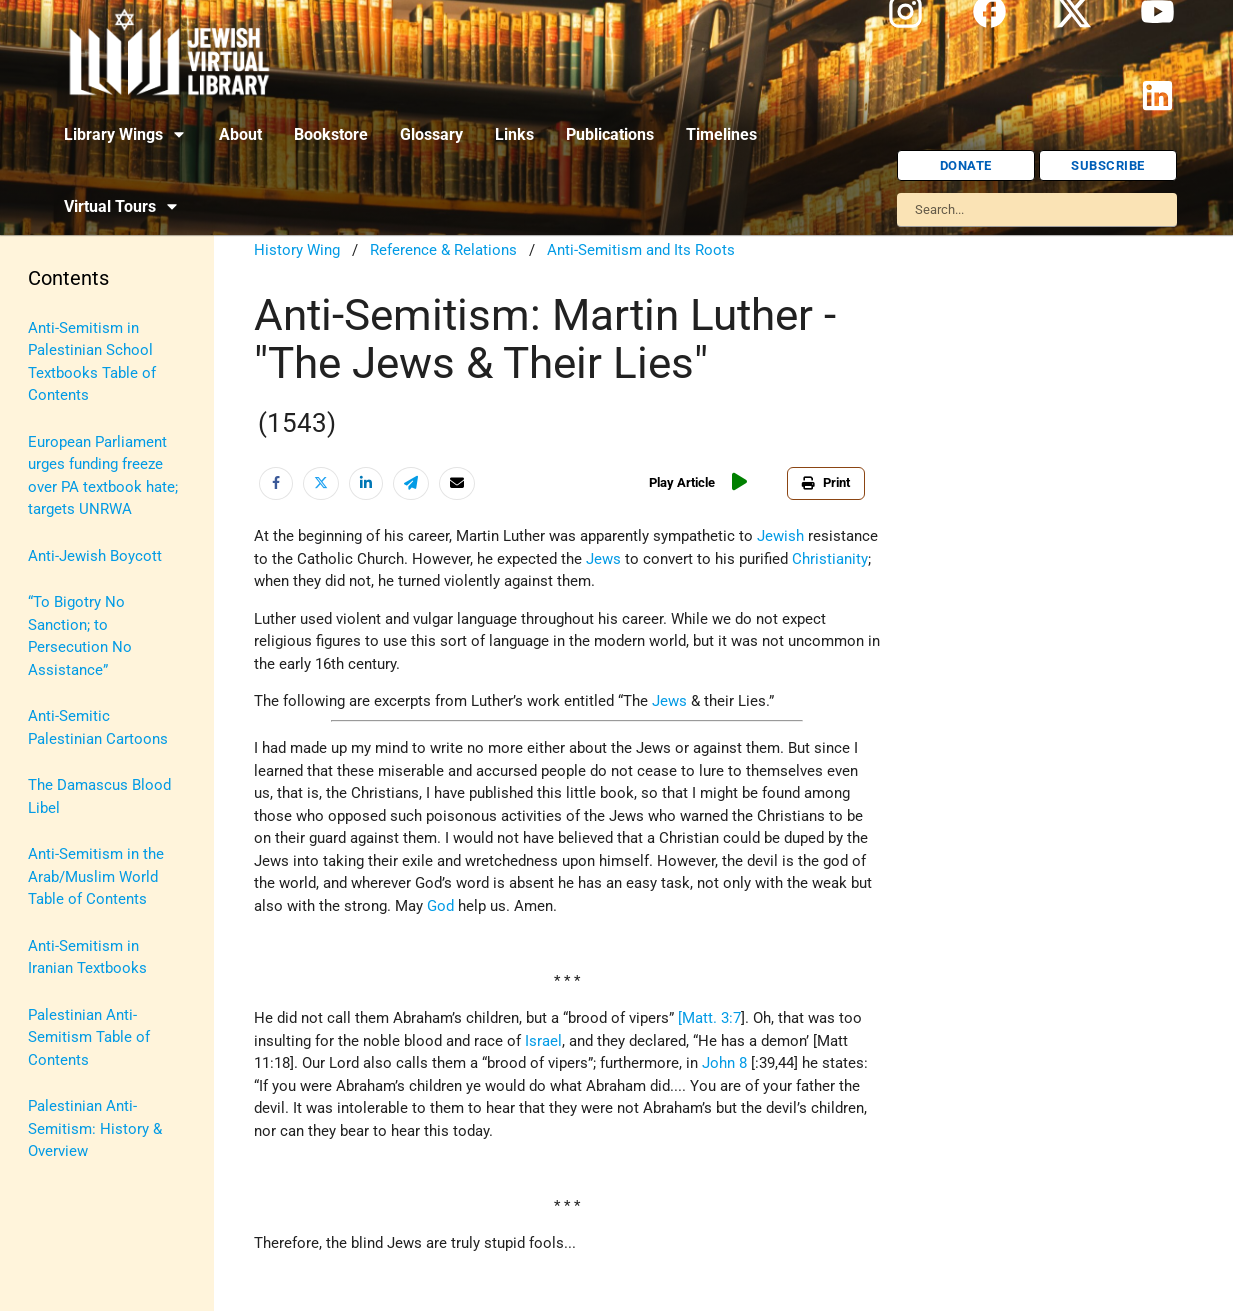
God (440, 906)
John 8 (724, 1063)
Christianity (830, 559)
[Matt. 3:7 (709, 1018)
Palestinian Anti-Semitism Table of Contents (89, 1037)
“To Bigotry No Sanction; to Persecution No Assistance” (80, 636)
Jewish (780, 536)
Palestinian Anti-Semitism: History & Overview (95, 1128)
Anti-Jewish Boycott (95, 556)
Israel (543, 1041)
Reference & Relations (443, 250)
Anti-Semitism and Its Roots (641, 250)
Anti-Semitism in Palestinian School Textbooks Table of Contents (92, 362)
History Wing (297, 250)
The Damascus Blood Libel (99, 796)
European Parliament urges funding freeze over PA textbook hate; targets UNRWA (103, 476)
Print (826, 482)
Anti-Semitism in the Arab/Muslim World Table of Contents (96, 876)
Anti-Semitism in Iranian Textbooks (87, 957)
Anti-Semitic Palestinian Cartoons (98, 727)
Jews (603, 559)
